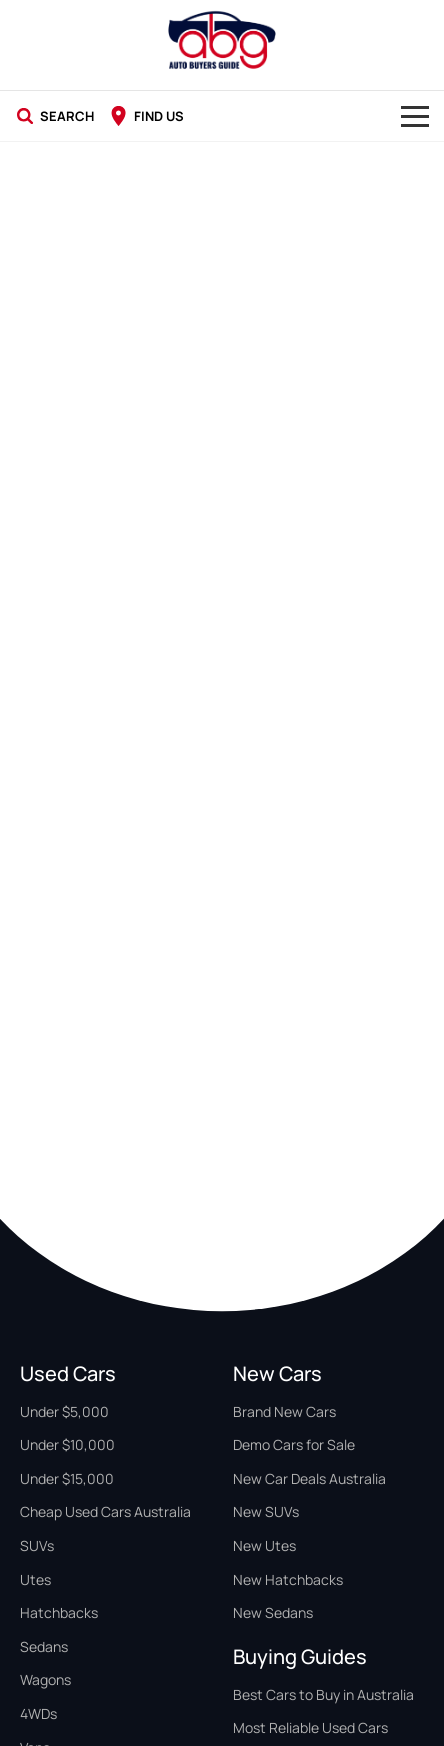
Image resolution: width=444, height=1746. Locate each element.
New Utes (264, 1545)
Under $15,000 (67, 1478)
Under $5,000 (64, 1411)
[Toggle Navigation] (415, 116)
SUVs (37, 1545)
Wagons (45, 1679)
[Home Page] (222, 40)
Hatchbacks (59, 1612)
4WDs (38, 1713)
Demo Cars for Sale (294, 1444)
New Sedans (273, 1612)
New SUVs (266, 1511)
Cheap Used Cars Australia (105, 1511)
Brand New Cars (284, 1411)
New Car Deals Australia (309, 1478)
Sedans (44, 1646)
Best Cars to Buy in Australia (323, 1694)
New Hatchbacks (288, 1579)
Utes (35, 1579)
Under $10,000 (67, 1444)
